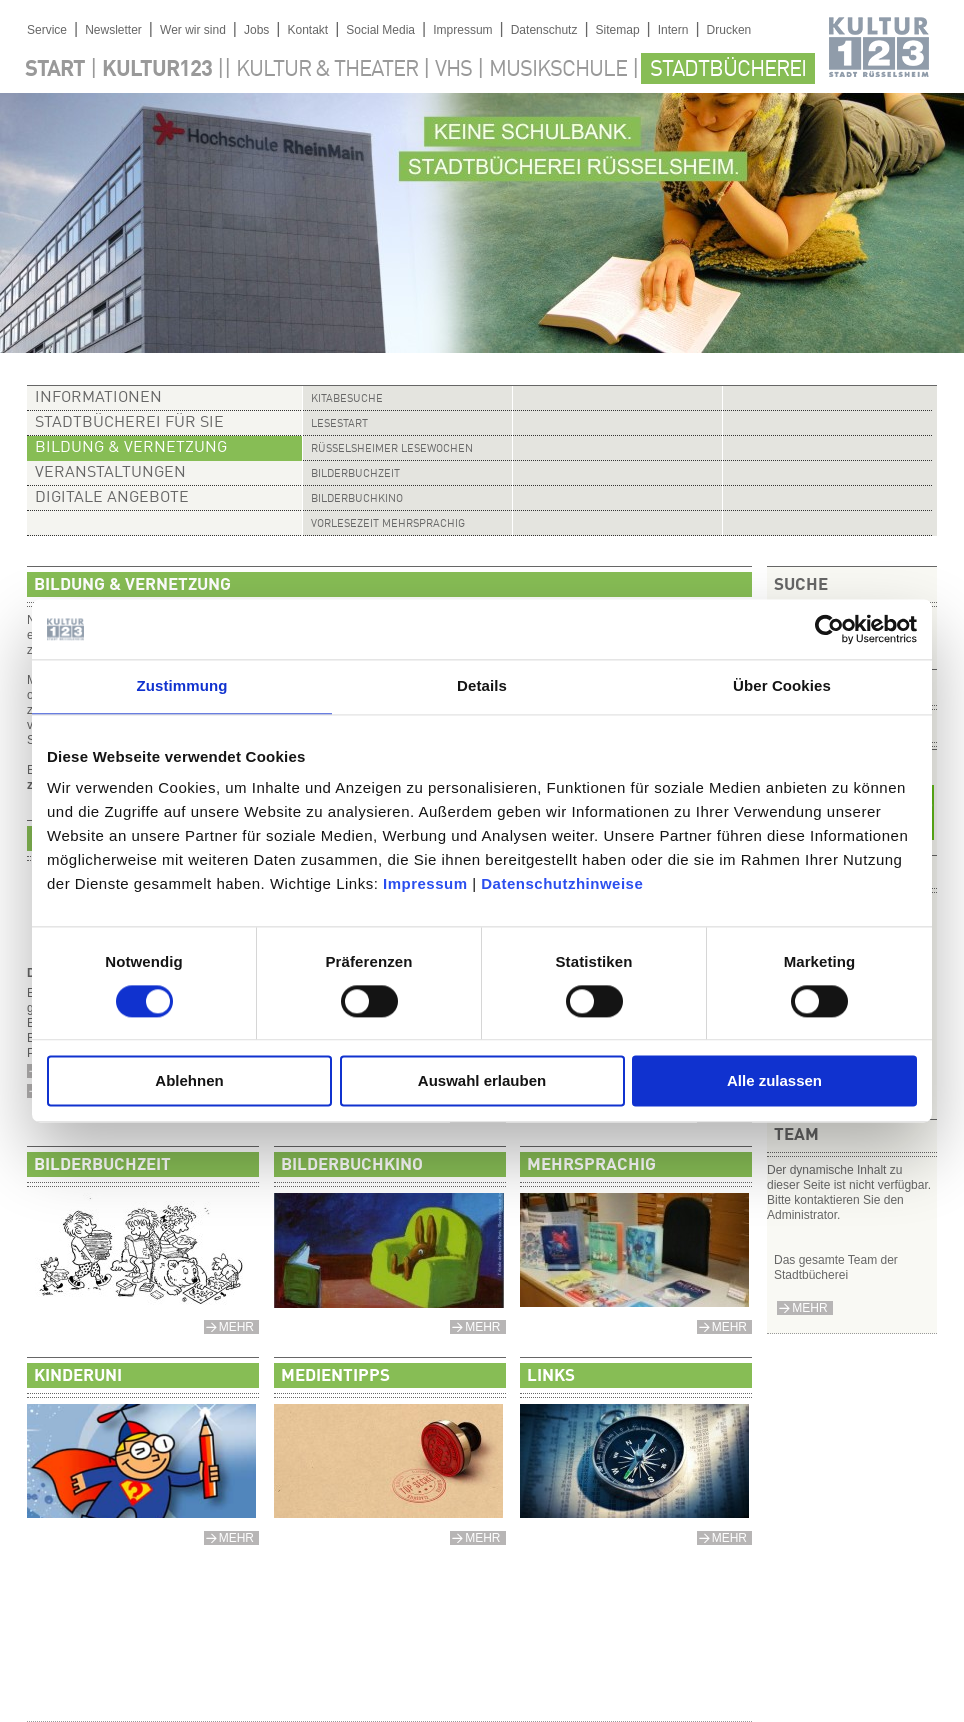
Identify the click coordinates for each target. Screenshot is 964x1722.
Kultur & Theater (327, 70)
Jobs (256, 30)
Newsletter (113, 30)
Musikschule (558, 70)
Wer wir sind (193, 30)
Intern (673, 30)
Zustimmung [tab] (182, 685)
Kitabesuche (347, 399)
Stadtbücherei (728, 70)
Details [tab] (482, 685)
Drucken (729, 30)
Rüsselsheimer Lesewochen (392, 449)
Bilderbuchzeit (355, 474)
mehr (809, 1308)
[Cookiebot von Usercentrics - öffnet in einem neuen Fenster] (829, 629)
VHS (453, 70)
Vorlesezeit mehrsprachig (388, 524)
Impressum (425, 883)
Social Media (380, 30)
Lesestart (339, 424)
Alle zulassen (774, 1081)
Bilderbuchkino (357, 499)
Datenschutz (544, 30)
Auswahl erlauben (482, 1081)
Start (55, 70)
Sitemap (618, 30)
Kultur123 (157, 70)
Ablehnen (189, 1081)
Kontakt (307, 30)
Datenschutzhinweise (562, 883)
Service (47, 30)
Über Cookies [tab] (782, 685)
